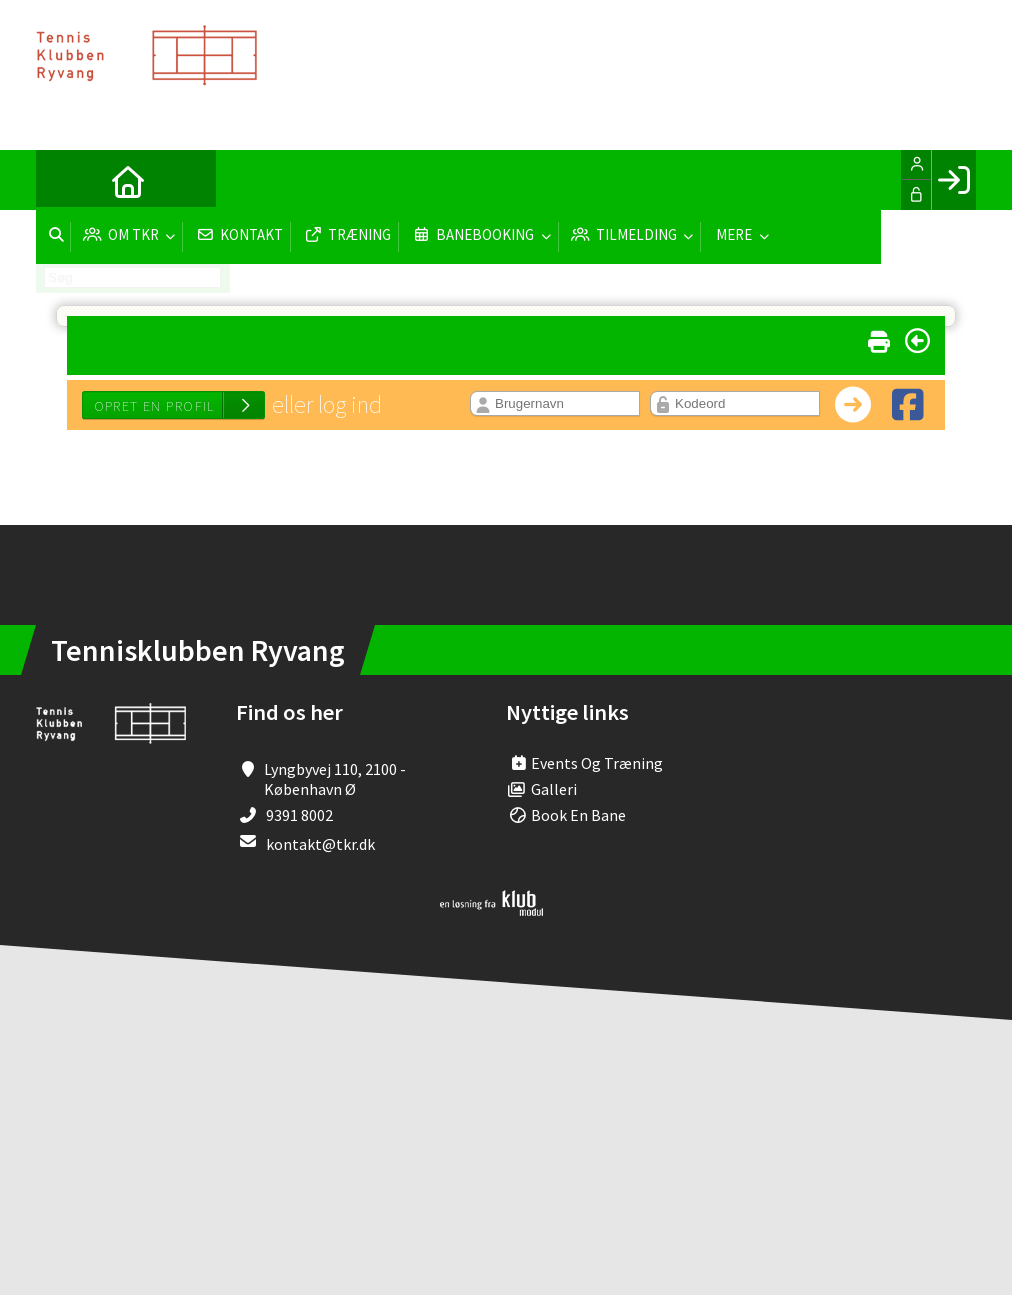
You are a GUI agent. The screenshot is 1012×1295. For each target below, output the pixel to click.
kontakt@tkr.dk (320, 844)
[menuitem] (66, 180)
